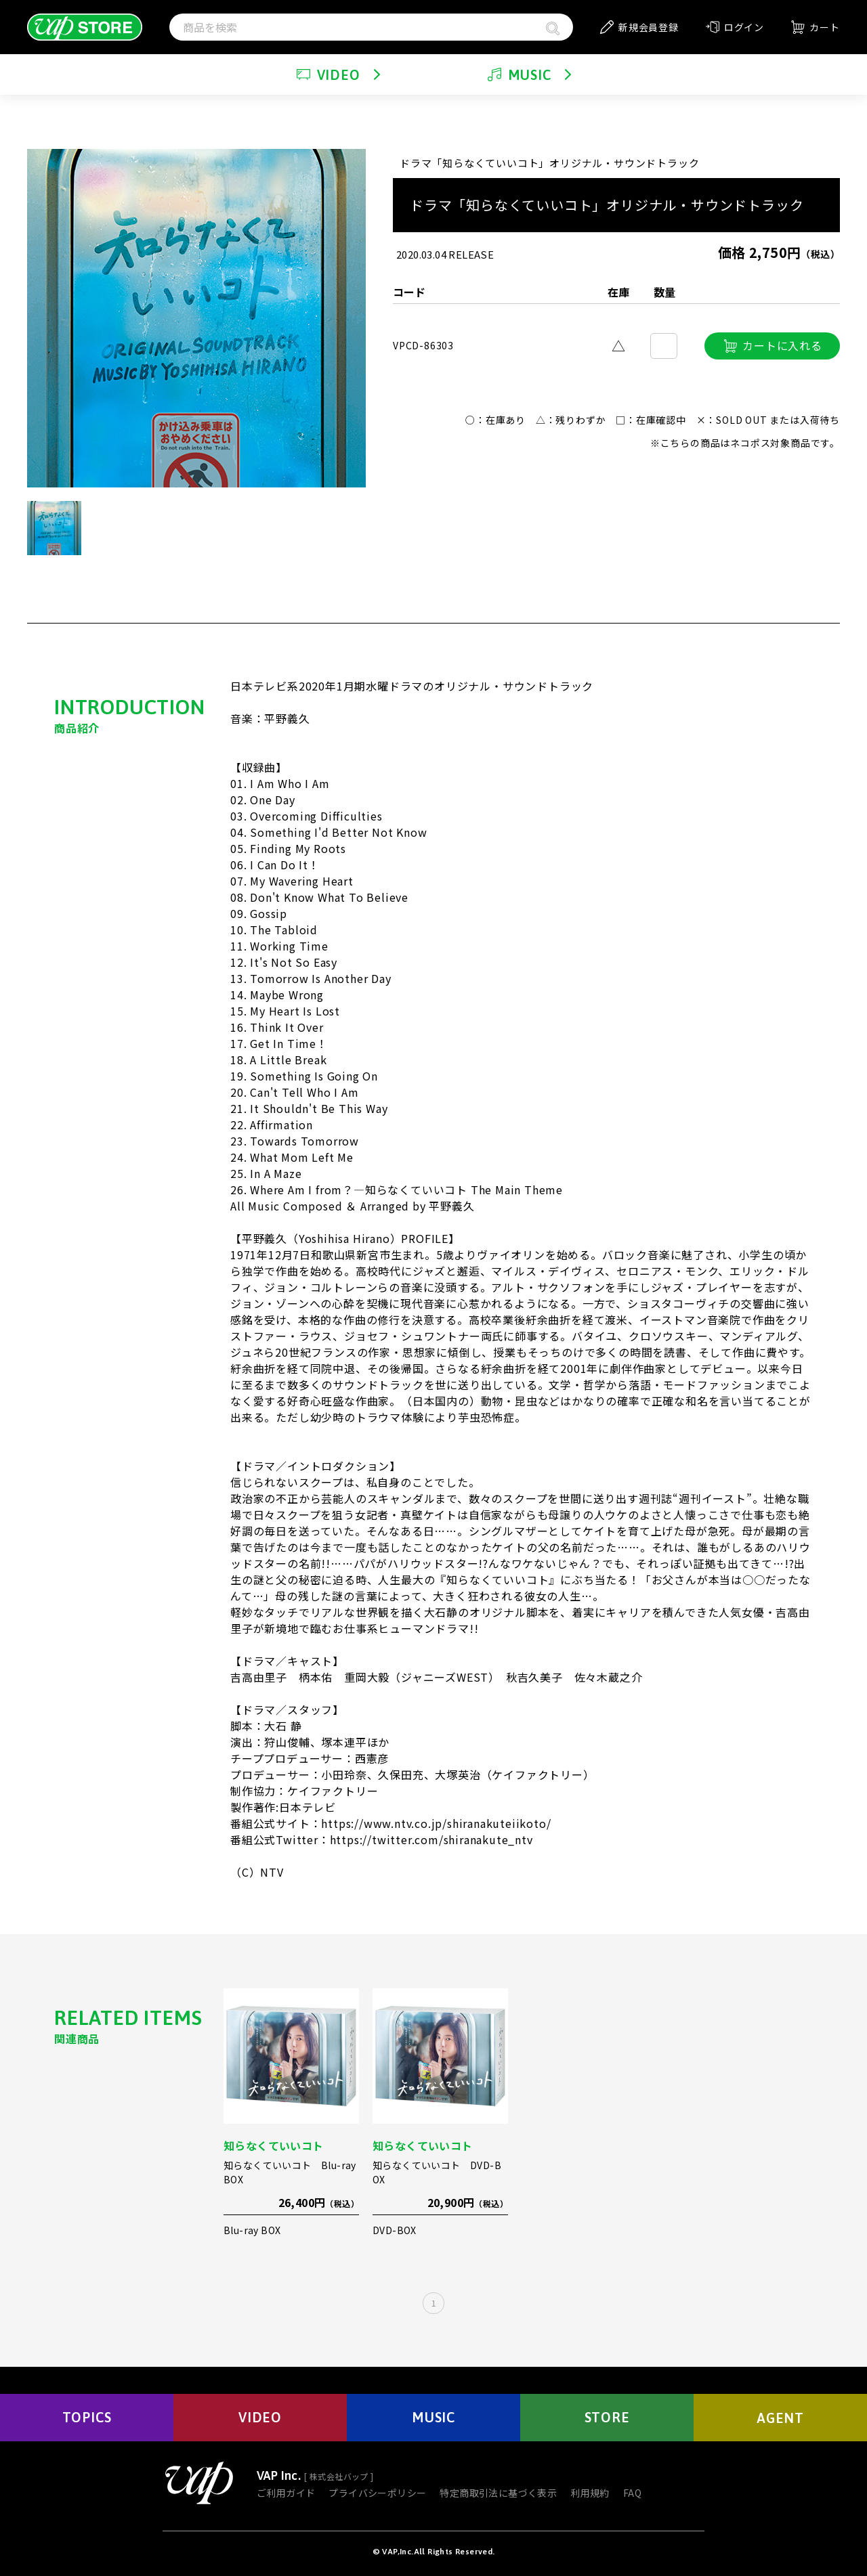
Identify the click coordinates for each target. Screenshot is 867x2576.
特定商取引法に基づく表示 (498, 2492)
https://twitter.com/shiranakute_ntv (431, 1839)
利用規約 (590, 2492)
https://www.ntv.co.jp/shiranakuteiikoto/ (436, 1823)
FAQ (632, 2492)
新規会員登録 (639, 27)
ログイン (735, 27)
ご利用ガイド (286, 2492)
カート (815, 27)
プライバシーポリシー (377, 2492)
